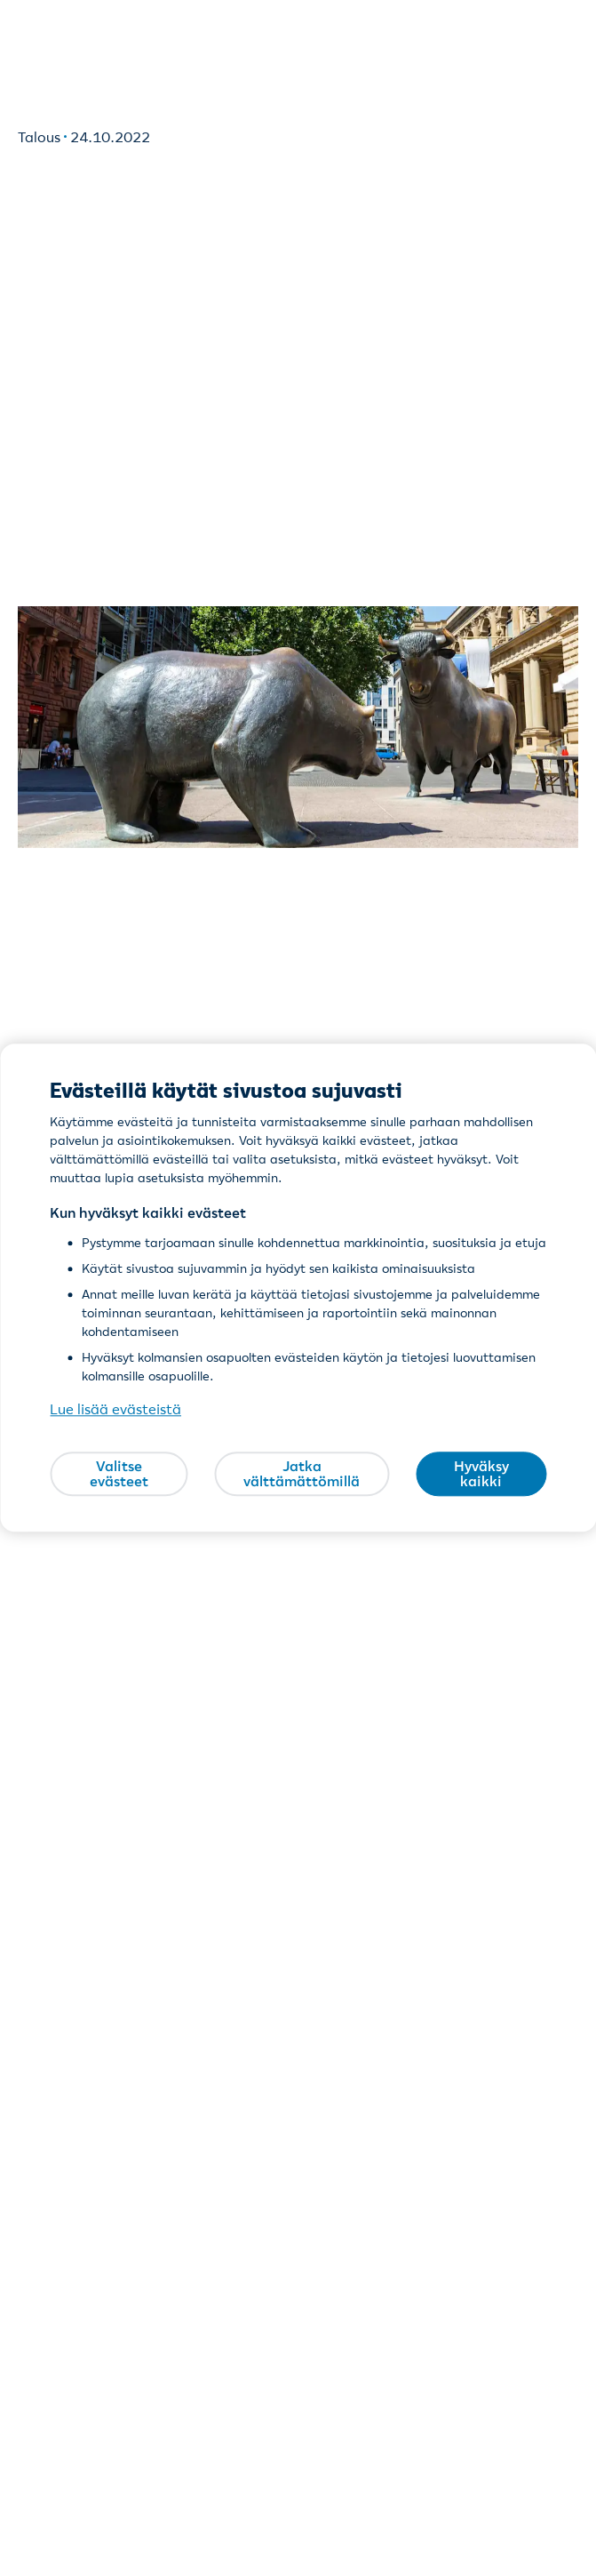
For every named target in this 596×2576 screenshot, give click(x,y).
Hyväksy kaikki (481, 1474)
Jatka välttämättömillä (301, 1474)
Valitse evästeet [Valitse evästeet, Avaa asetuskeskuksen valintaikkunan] (119, 1474)
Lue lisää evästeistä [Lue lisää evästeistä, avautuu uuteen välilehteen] (115, 1410)
